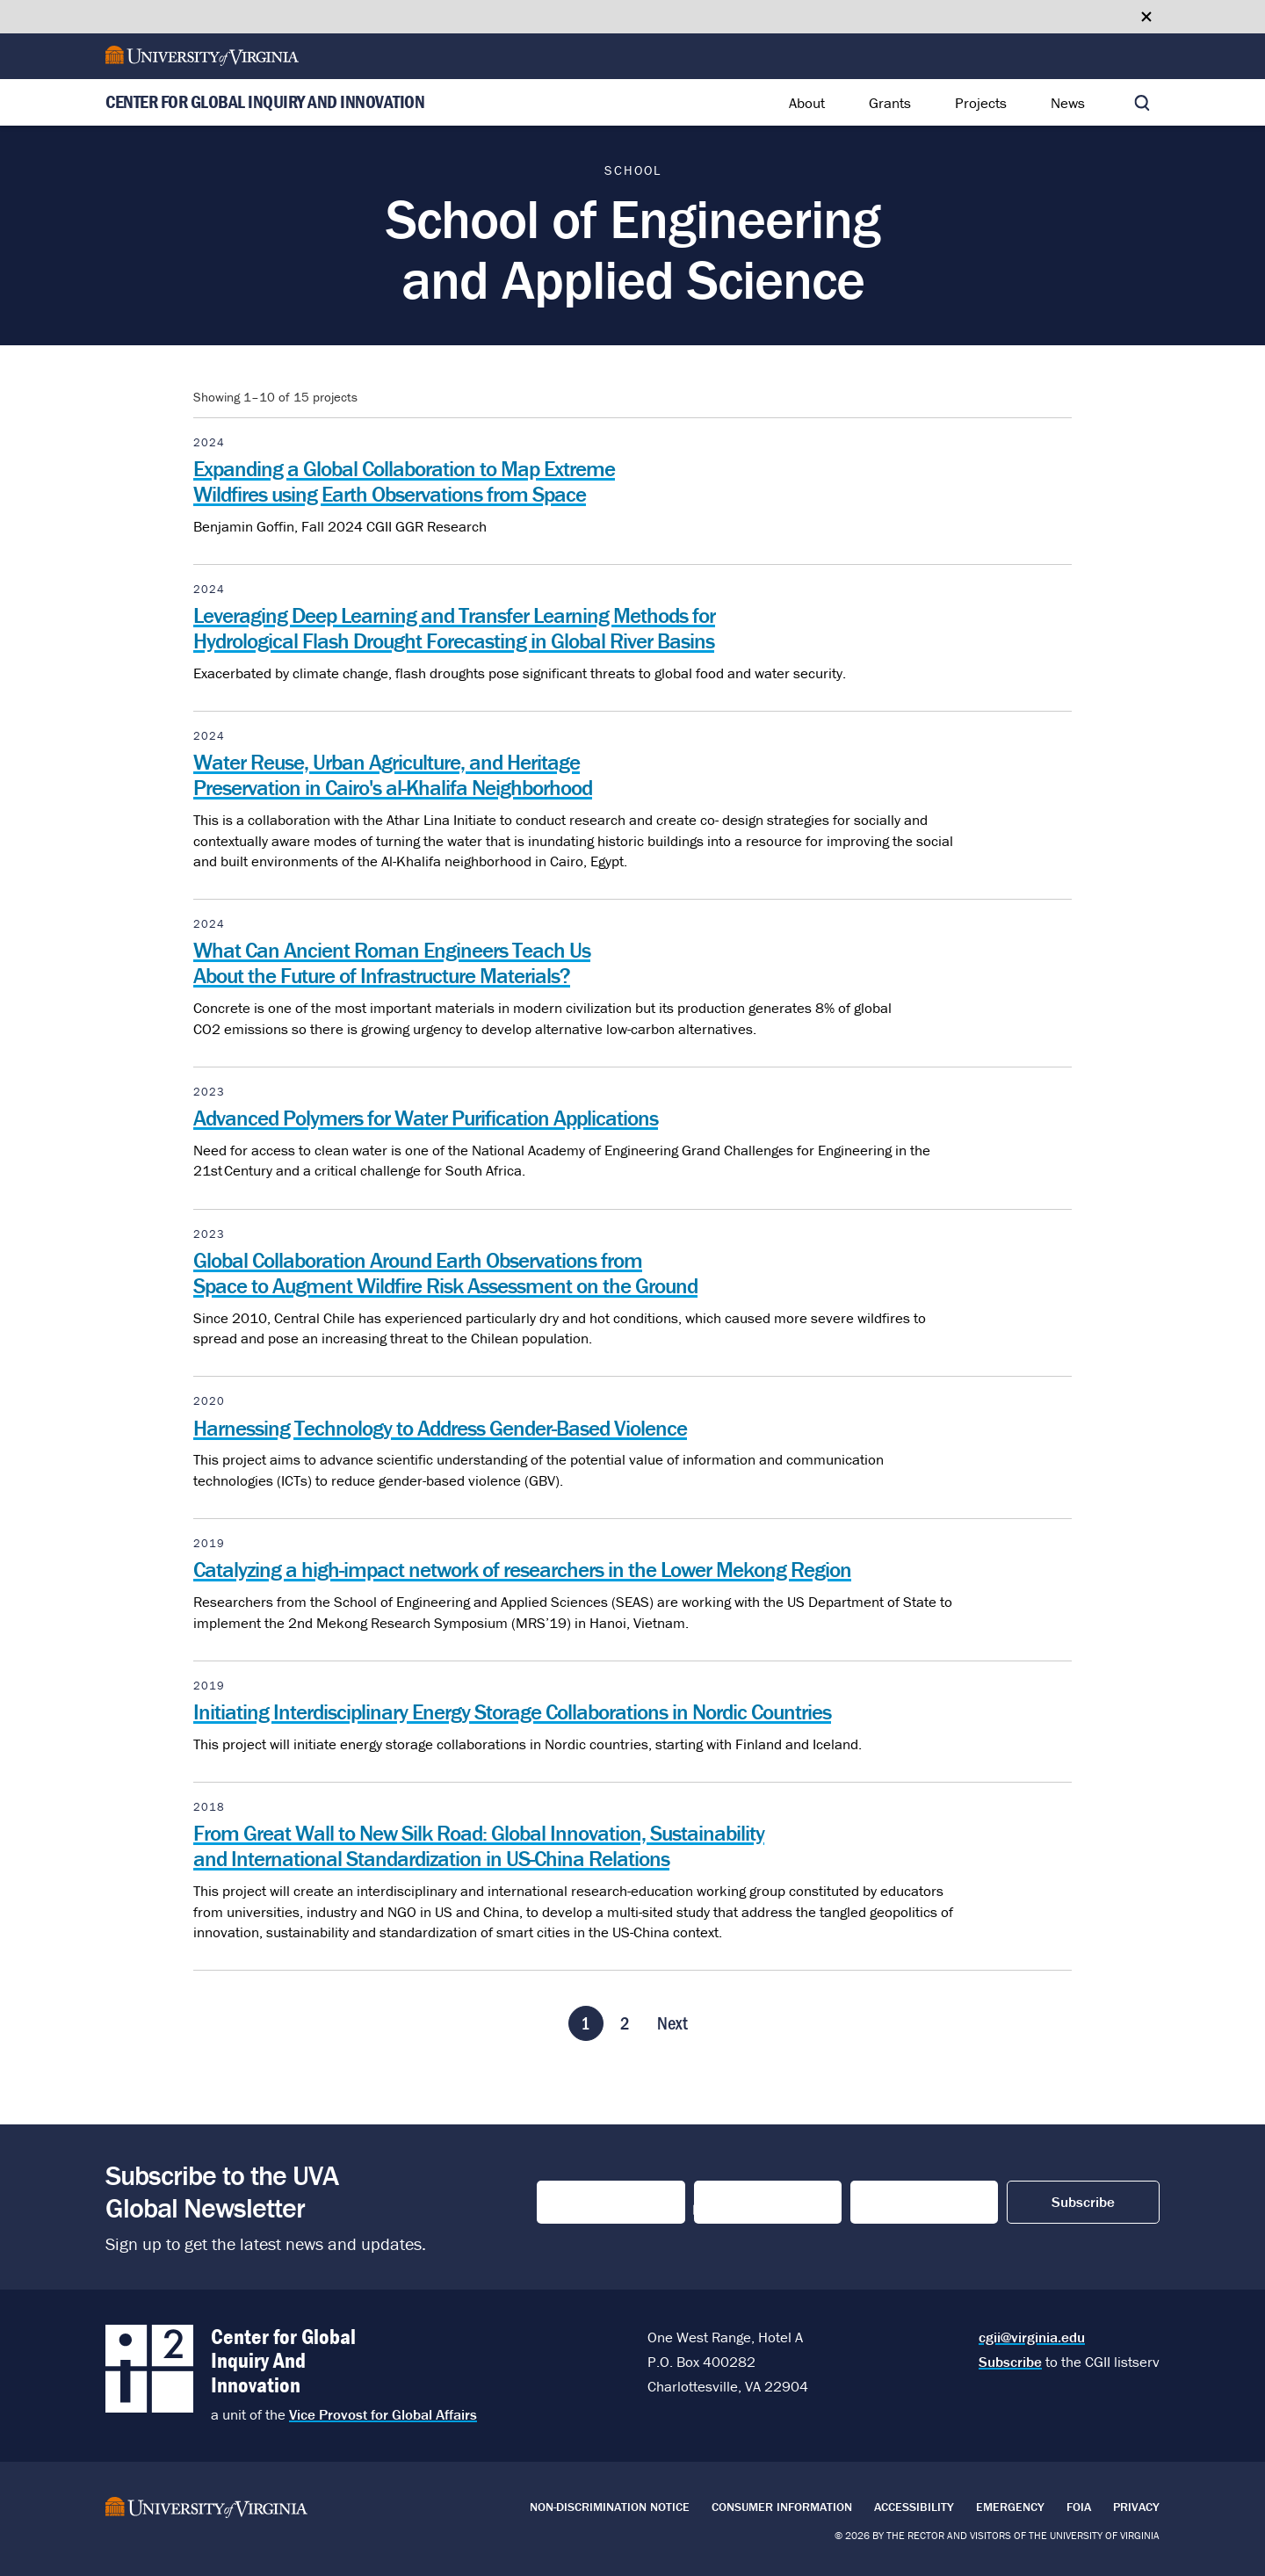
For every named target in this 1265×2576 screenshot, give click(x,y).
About (807, 102)
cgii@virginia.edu (1032, 2337)
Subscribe (1010, 2361)
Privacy (1136, 2506)
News (1068, 102)
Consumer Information (782, 2506)
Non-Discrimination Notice (610, 2506)
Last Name (733, 2203)
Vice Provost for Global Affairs (383, 2414)
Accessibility (914, 2506)
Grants (890, 102)
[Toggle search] (1142, 102)
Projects (981, 102)
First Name (578, 2203)
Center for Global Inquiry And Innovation (264, 102)
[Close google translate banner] (1146, 17)
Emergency (1010, 2506)
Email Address (906, 2203)
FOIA (1078, 2506)
